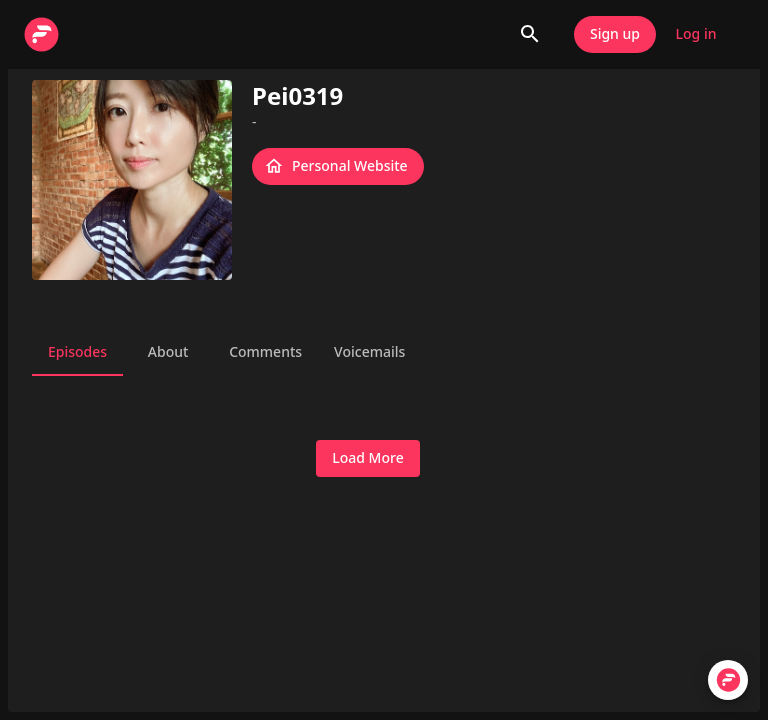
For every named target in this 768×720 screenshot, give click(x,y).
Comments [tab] (265, 352)
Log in (696, 34)
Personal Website (338, 166)
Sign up (615, 34)
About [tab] (168, 352)
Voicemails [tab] (369, 352)
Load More (367, 458)
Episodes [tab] (77, 352)
